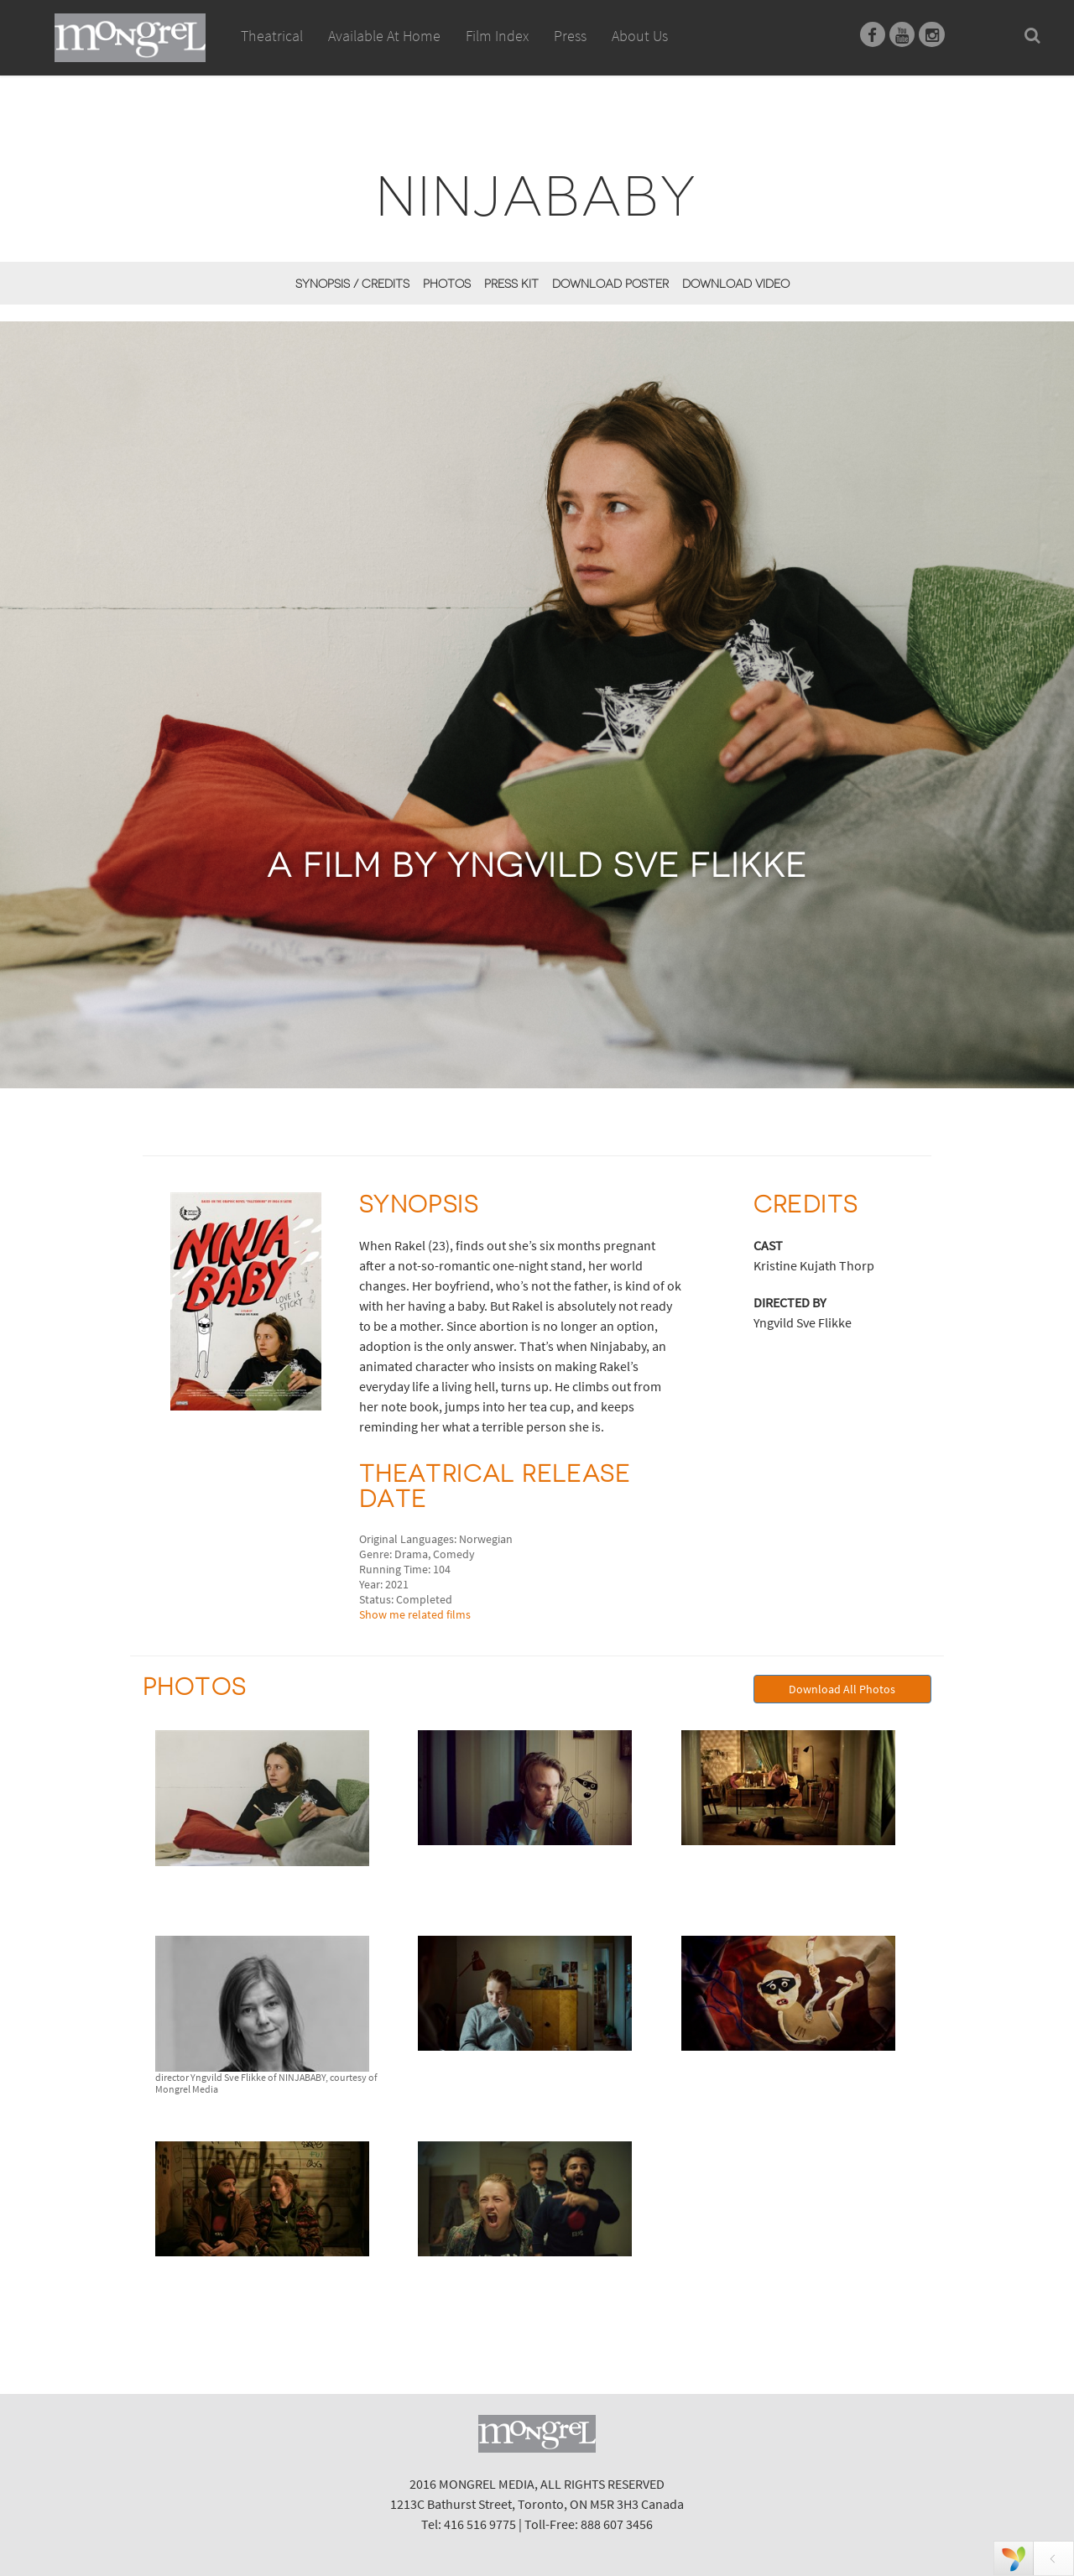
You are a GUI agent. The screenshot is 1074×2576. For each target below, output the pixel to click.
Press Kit (511, 283)
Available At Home (384, 54)
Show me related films (415, 1614)
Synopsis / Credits (352, 283)
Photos (447, 283)
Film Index (497, 35)
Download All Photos (842, 1689)
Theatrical (272, 35)
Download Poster (610, 283)
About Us (640, 35)
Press (570, 35)
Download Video (736, 283)
